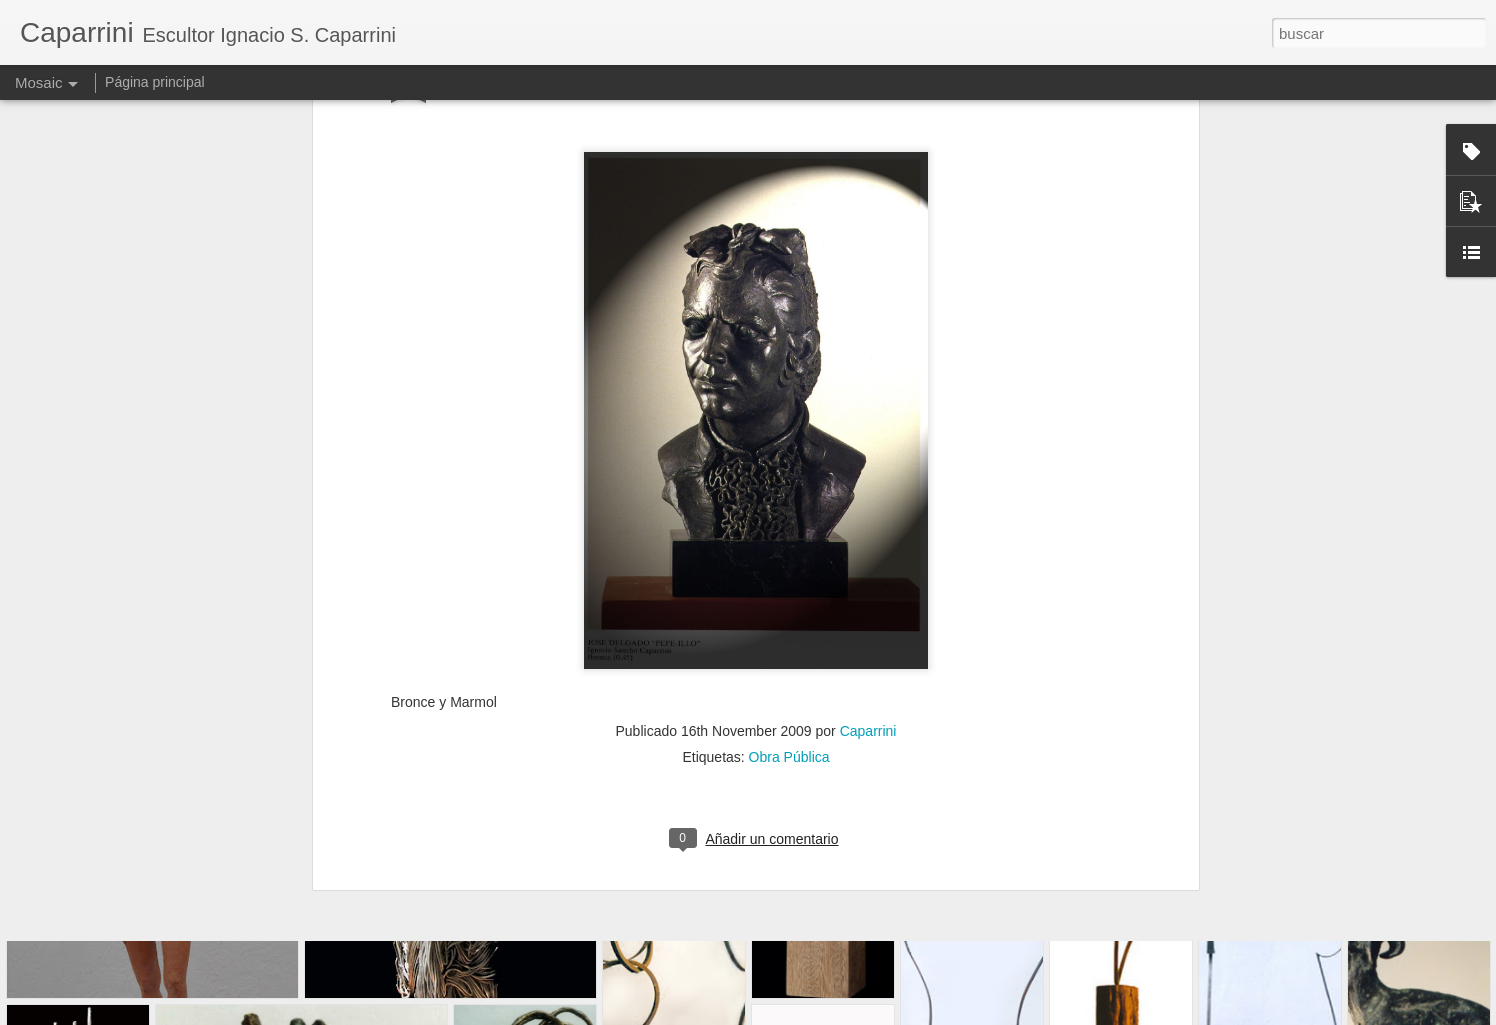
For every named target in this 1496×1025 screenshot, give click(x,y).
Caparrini (868, 506)
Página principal (155, 82)
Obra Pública (789, 532)
